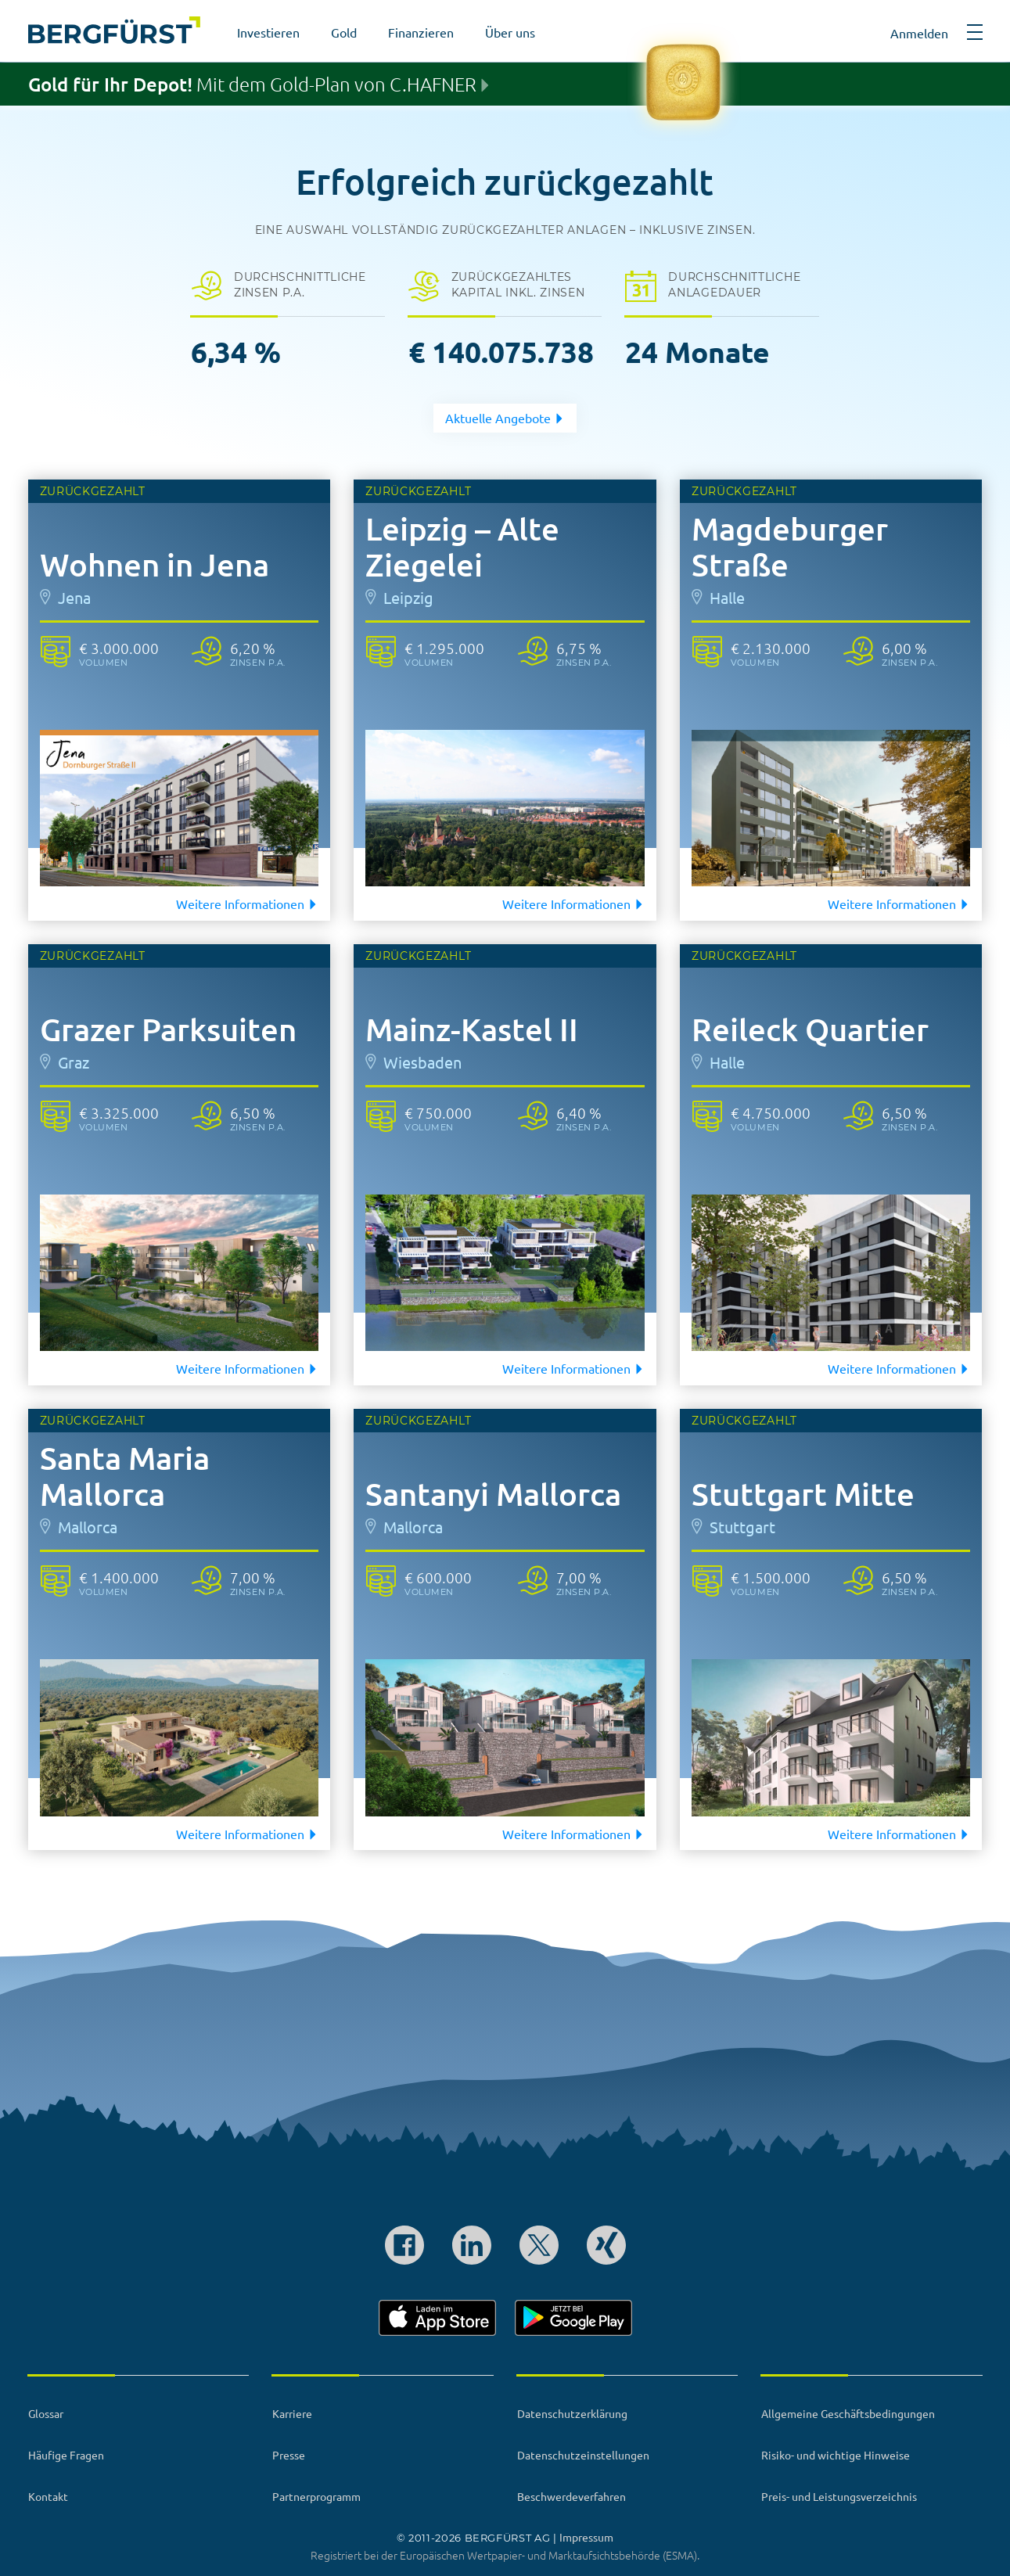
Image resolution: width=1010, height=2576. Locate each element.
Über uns (510, 32)
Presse (288, 2455)
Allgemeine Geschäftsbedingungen (848, 2413)
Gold (344, 32)
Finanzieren (421, 32)
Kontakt (48, 2496)
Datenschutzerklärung (572, 2413)
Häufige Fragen (66, 2455)
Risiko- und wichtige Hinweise (835, 2455)
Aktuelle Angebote (505, 418)
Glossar (45, 2413)
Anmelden (919, 33)
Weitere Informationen (247, 903)
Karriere (292, 2413)
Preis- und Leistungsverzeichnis (839, 2496)
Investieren (268, 32)
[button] (975, 38)
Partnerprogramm (316, 2496)
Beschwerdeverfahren (571, 2496)
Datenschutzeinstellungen (583, 2455)
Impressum (586, 2537)
